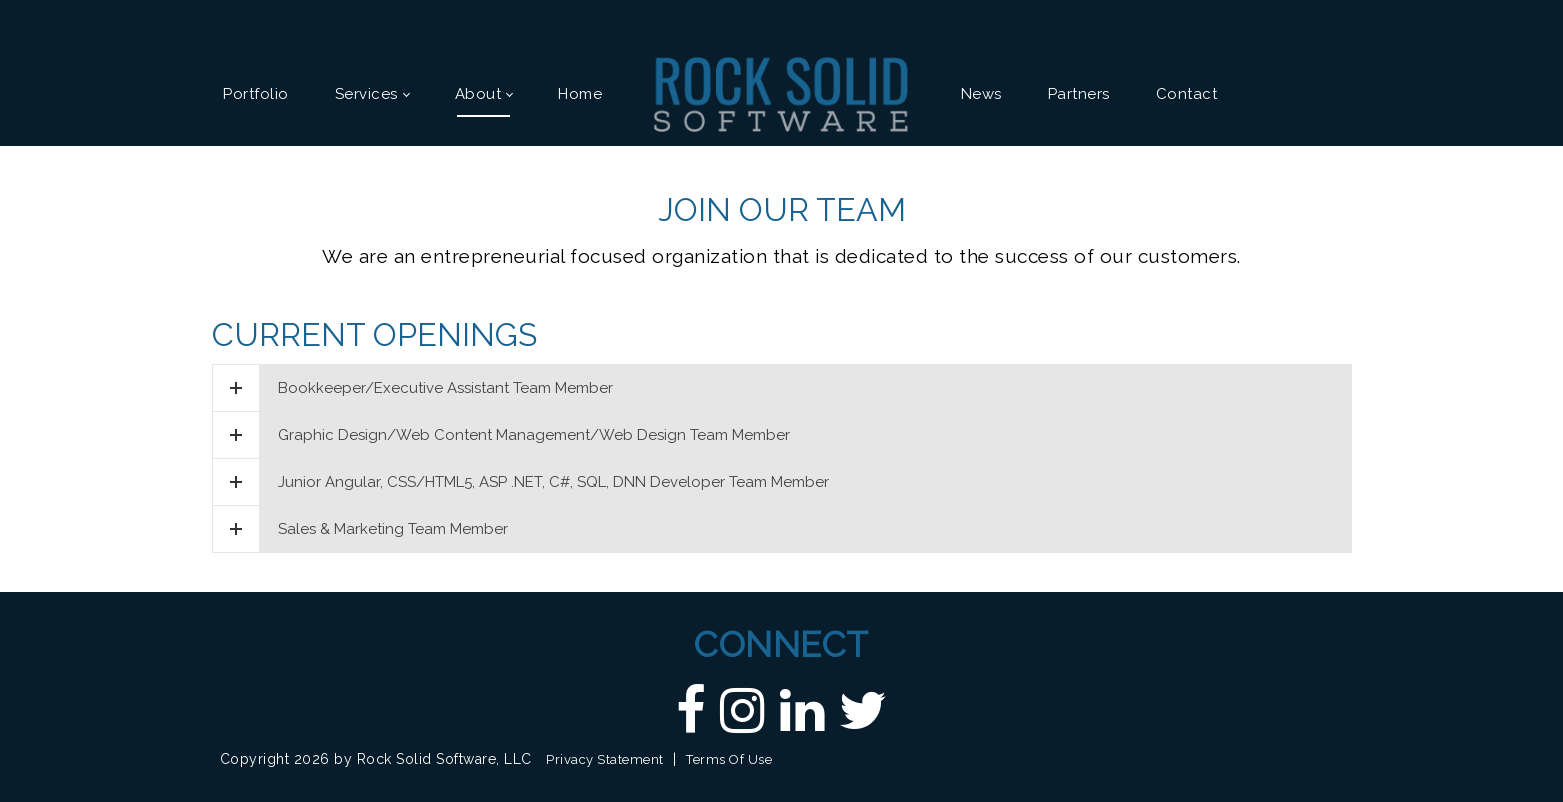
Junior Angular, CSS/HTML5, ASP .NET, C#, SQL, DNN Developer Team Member (521, 482)
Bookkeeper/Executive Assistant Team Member (413, 388)
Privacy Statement (605, 759)
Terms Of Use (729, 759)
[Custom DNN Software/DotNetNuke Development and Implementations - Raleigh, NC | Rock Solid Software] (781, 93)
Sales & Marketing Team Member (360, 529)
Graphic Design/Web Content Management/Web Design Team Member (501, 435)
